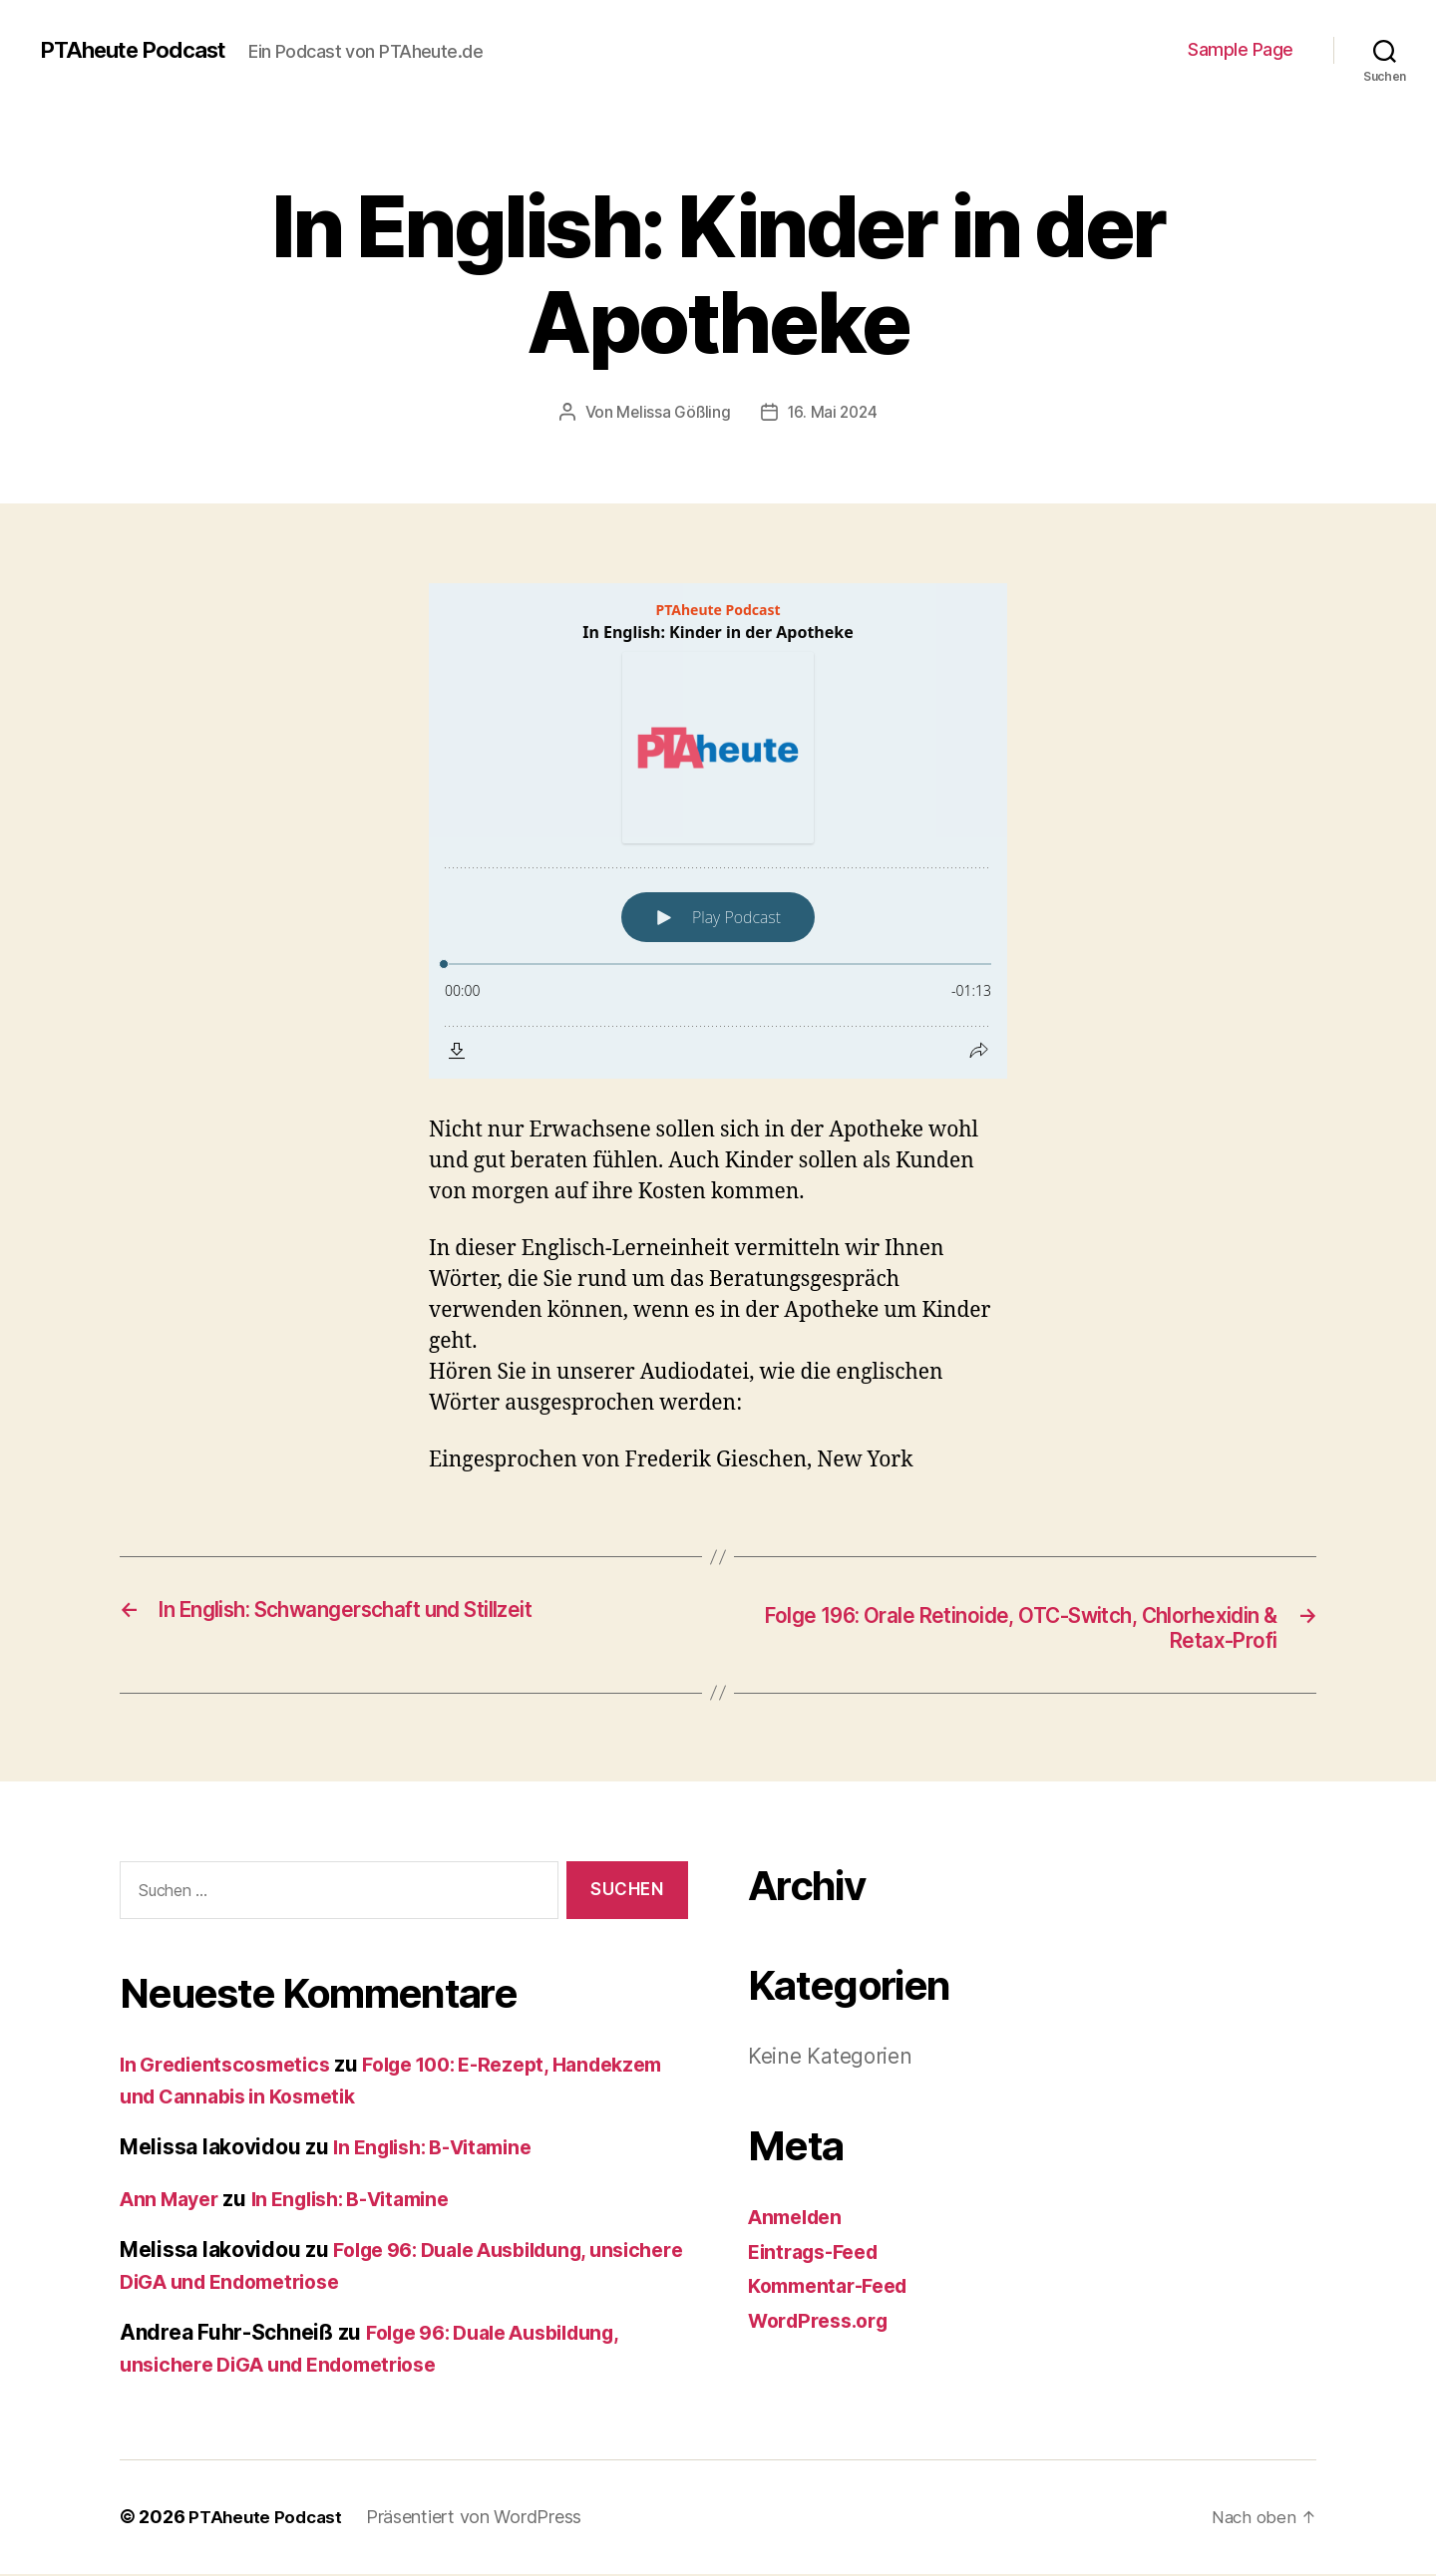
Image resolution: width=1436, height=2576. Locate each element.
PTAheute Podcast (141, 50)
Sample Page (1240, 49)
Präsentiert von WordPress (478, 2519)
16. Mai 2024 (834, 412)
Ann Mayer (173, 2200)
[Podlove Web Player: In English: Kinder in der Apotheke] (718, 831)
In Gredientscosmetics (232, 2067)
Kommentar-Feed (834, 2287)
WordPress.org (823, 2322)
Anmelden (799, 2218)
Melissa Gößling (672, 412)
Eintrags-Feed (819, 2253)
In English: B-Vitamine (442, 2149)
